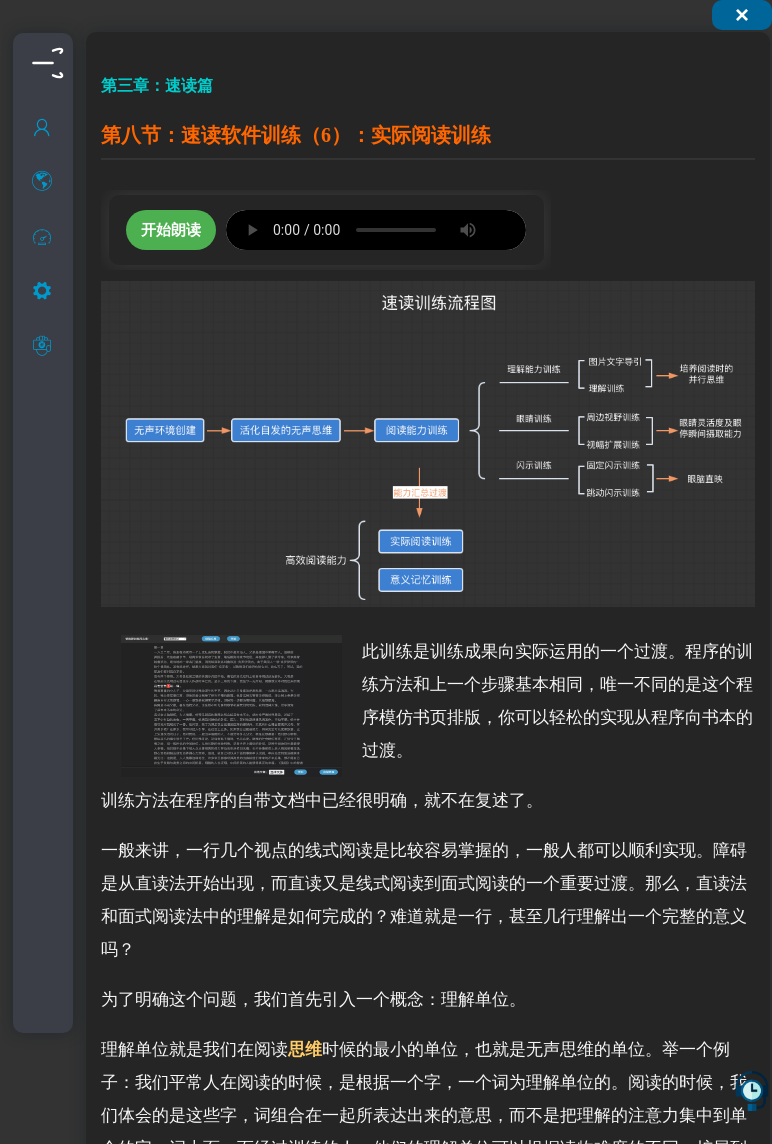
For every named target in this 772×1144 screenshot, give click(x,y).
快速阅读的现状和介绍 (68, 322)
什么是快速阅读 (68, 282)
